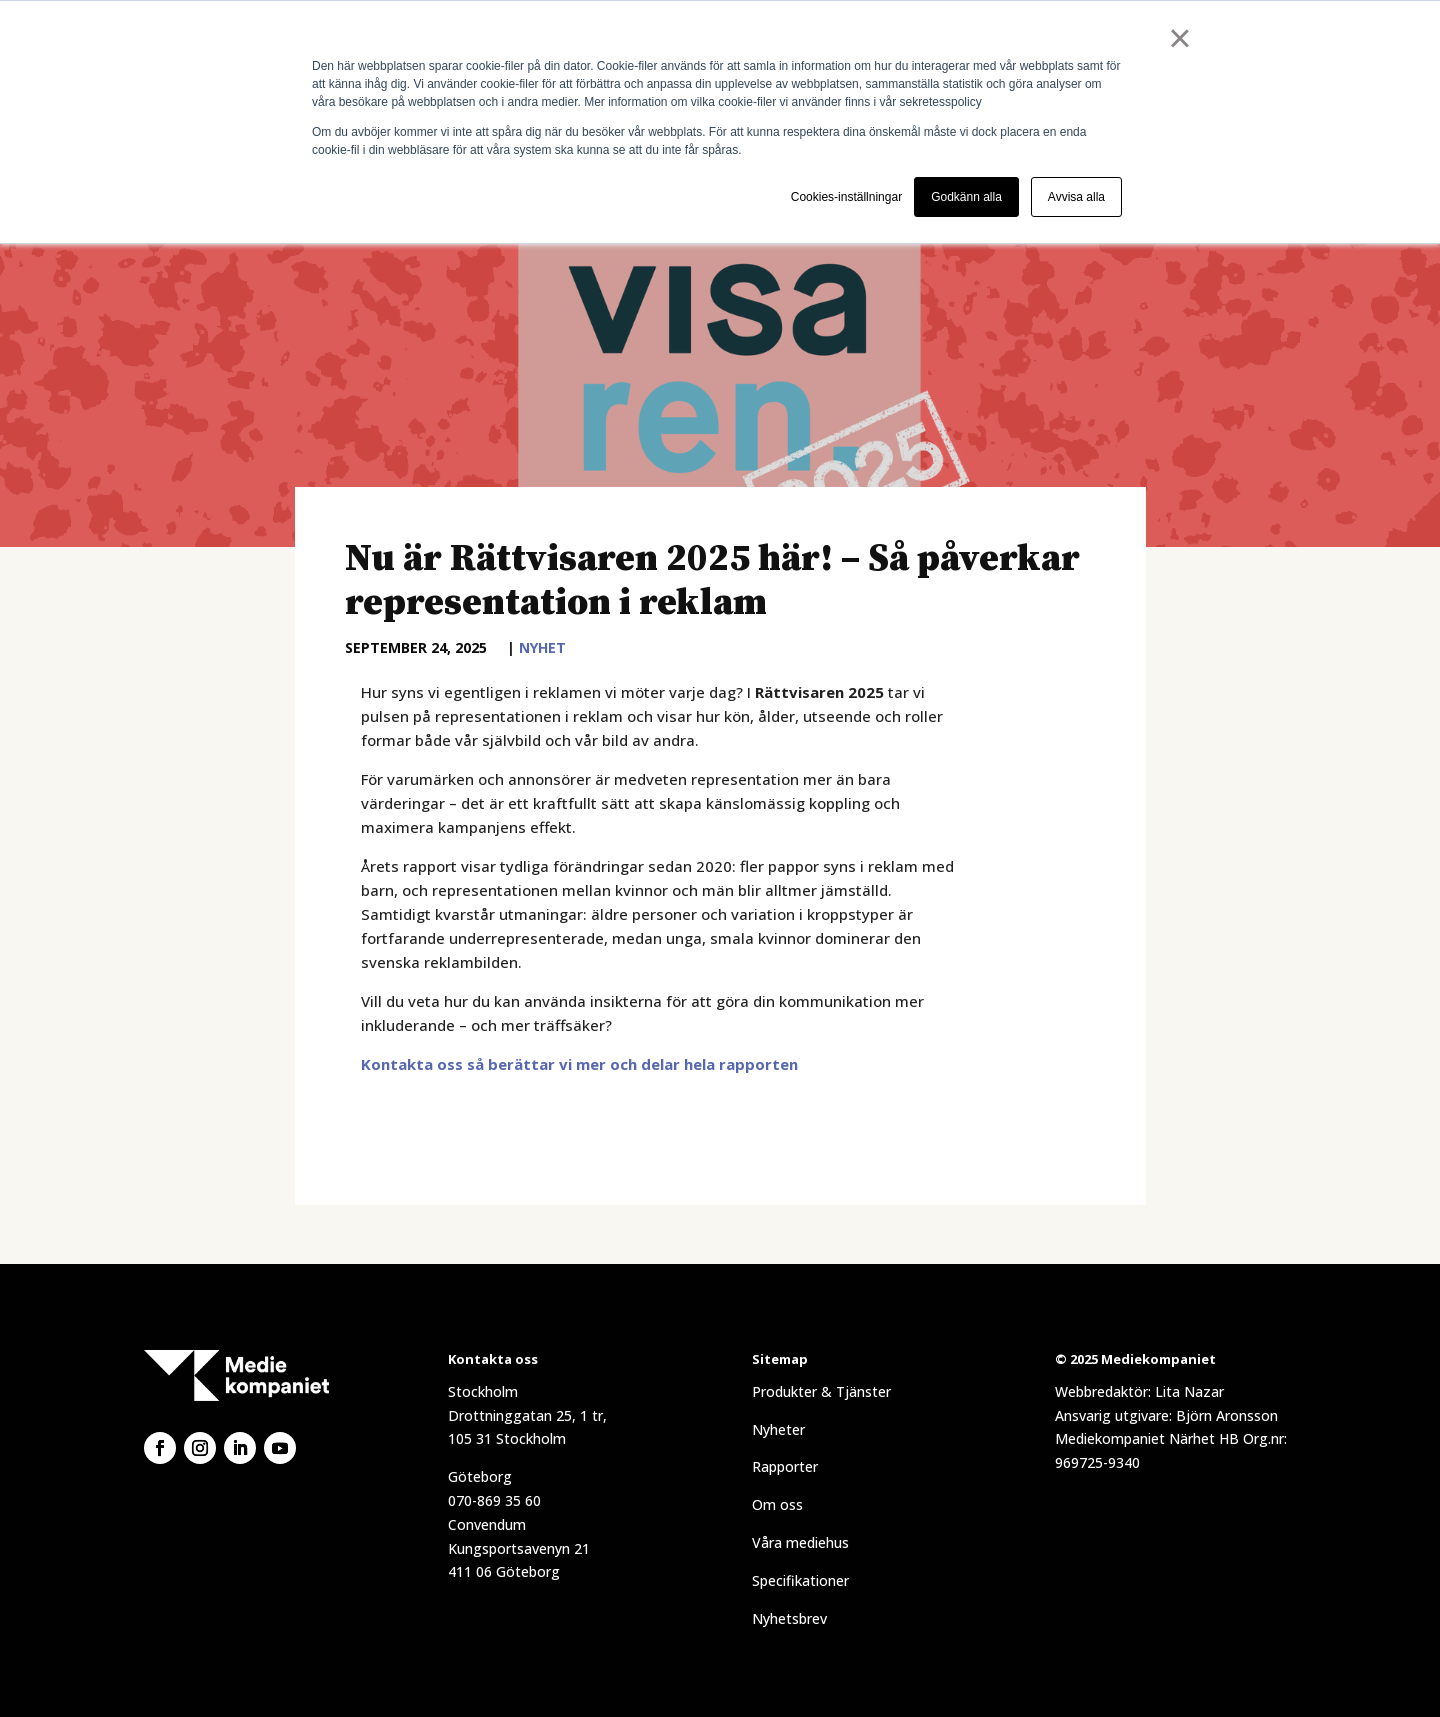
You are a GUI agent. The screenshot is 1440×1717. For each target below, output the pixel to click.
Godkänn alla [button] (966, 197)
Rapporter (785, 1466)
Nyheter (778, 1429)
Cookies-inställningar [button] (846, 197)
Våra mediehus (800, 1542)
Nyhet (542, 647)
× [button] (1179, 38)
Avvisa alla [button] (1076, 197)
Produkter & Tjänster (821, 1391)
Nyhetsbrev (789, 1618)
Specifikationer (800, 1580)
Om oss (777, 1504)
